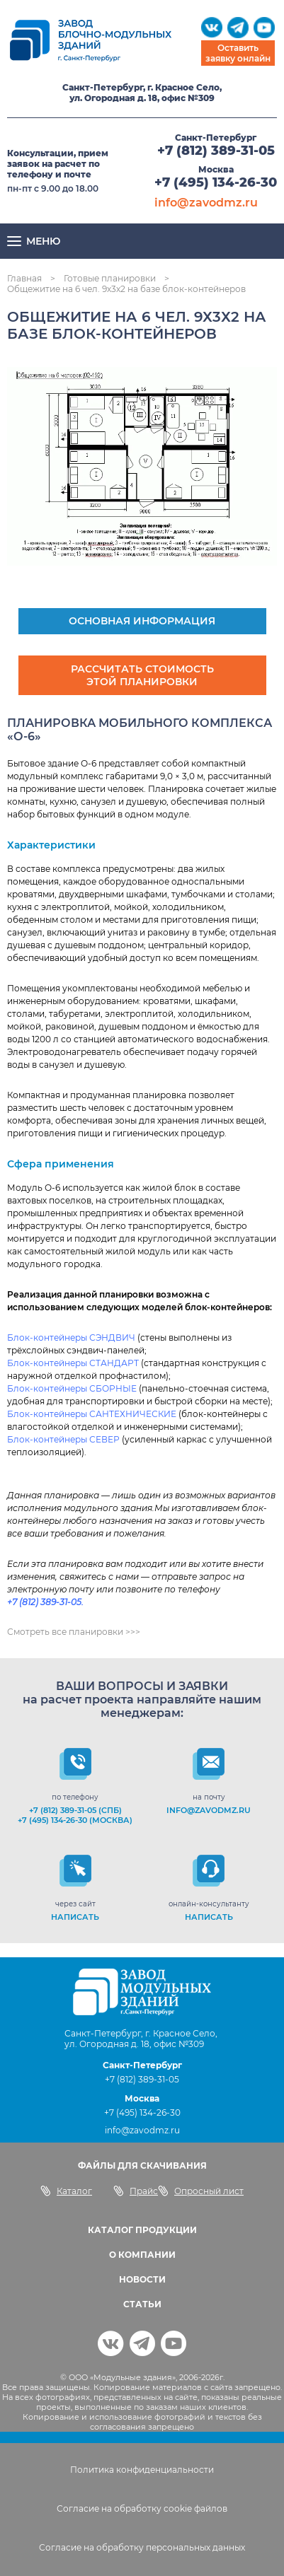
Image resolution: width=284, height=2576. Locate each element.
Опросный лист (201, 2190)
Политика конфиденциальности (142, 2469)
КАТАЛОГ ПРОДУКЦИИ (142, 2230)
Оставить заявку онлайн (238, 53)
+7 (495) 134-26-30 (215, 182)
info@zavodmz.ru (206, 202)
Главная (24, 278)
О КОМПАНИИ (142, 2254)
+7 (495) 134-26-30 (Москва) (75, 1820)
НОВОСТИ (142, 2279)
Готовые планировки (110, 278)
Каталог (66, 2190)
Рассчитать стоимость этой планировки (142, 675)
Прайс (135, 2190)
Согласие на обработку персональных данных (142, 2547)
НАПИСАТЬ (75, 1917)
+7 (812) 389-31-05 (216, 150)
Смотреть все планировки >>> (73, 1631)
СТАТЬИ (142, 2304)
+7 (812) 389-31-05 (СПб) (75, 1810)
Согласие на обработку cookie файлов (142, 2508)
